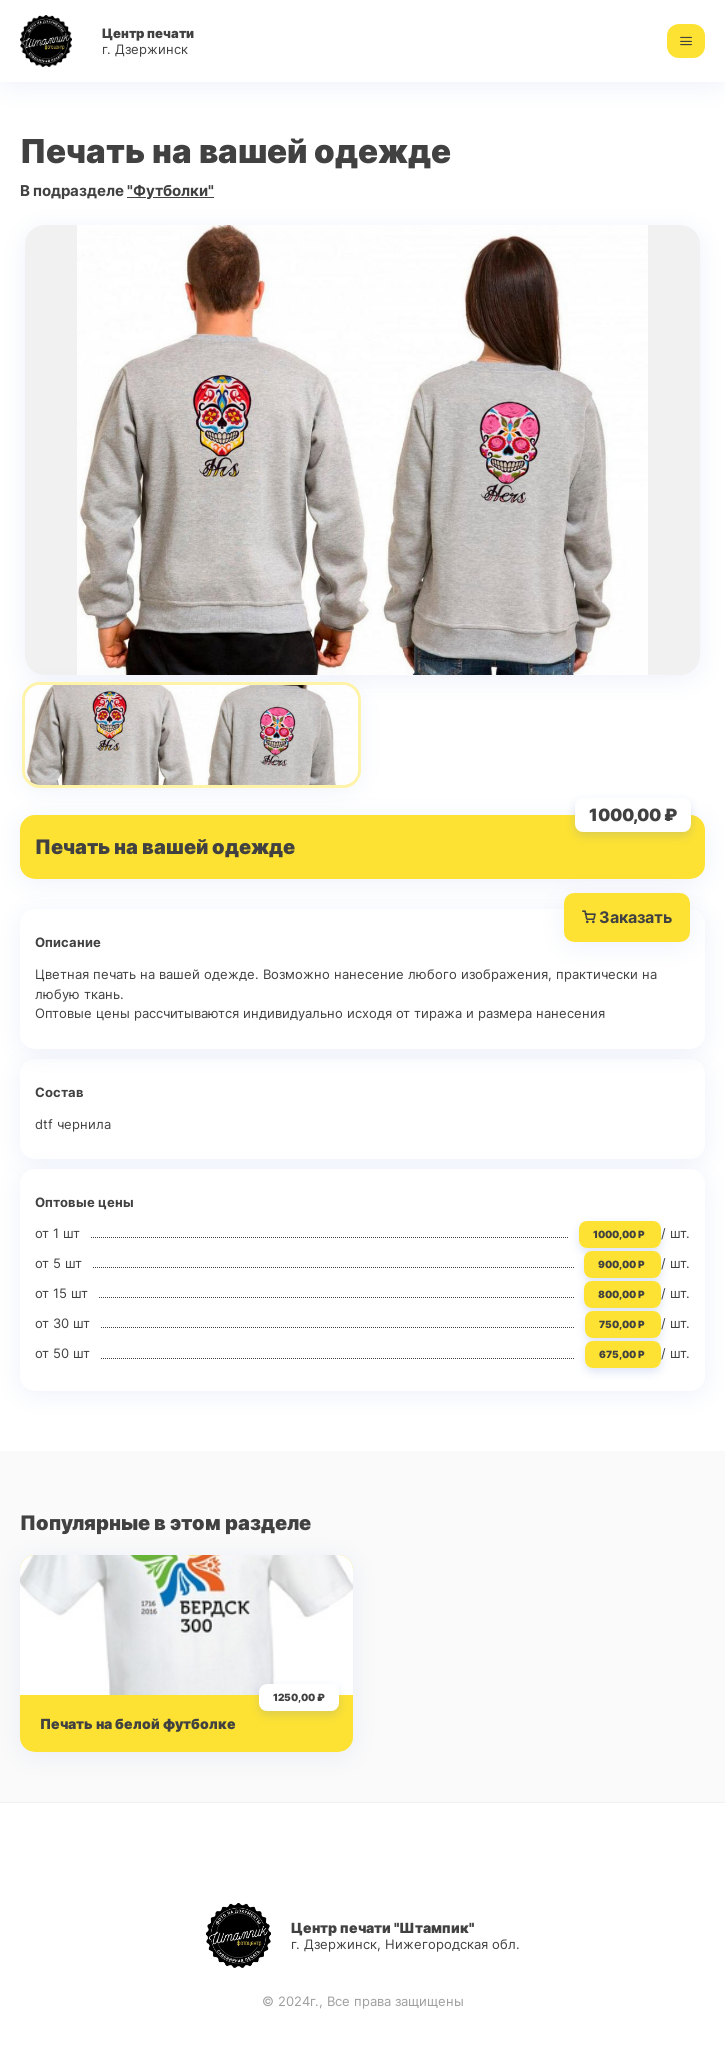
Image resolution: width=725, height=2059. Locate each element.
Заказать (627, 917)
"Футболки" (170, 190)
